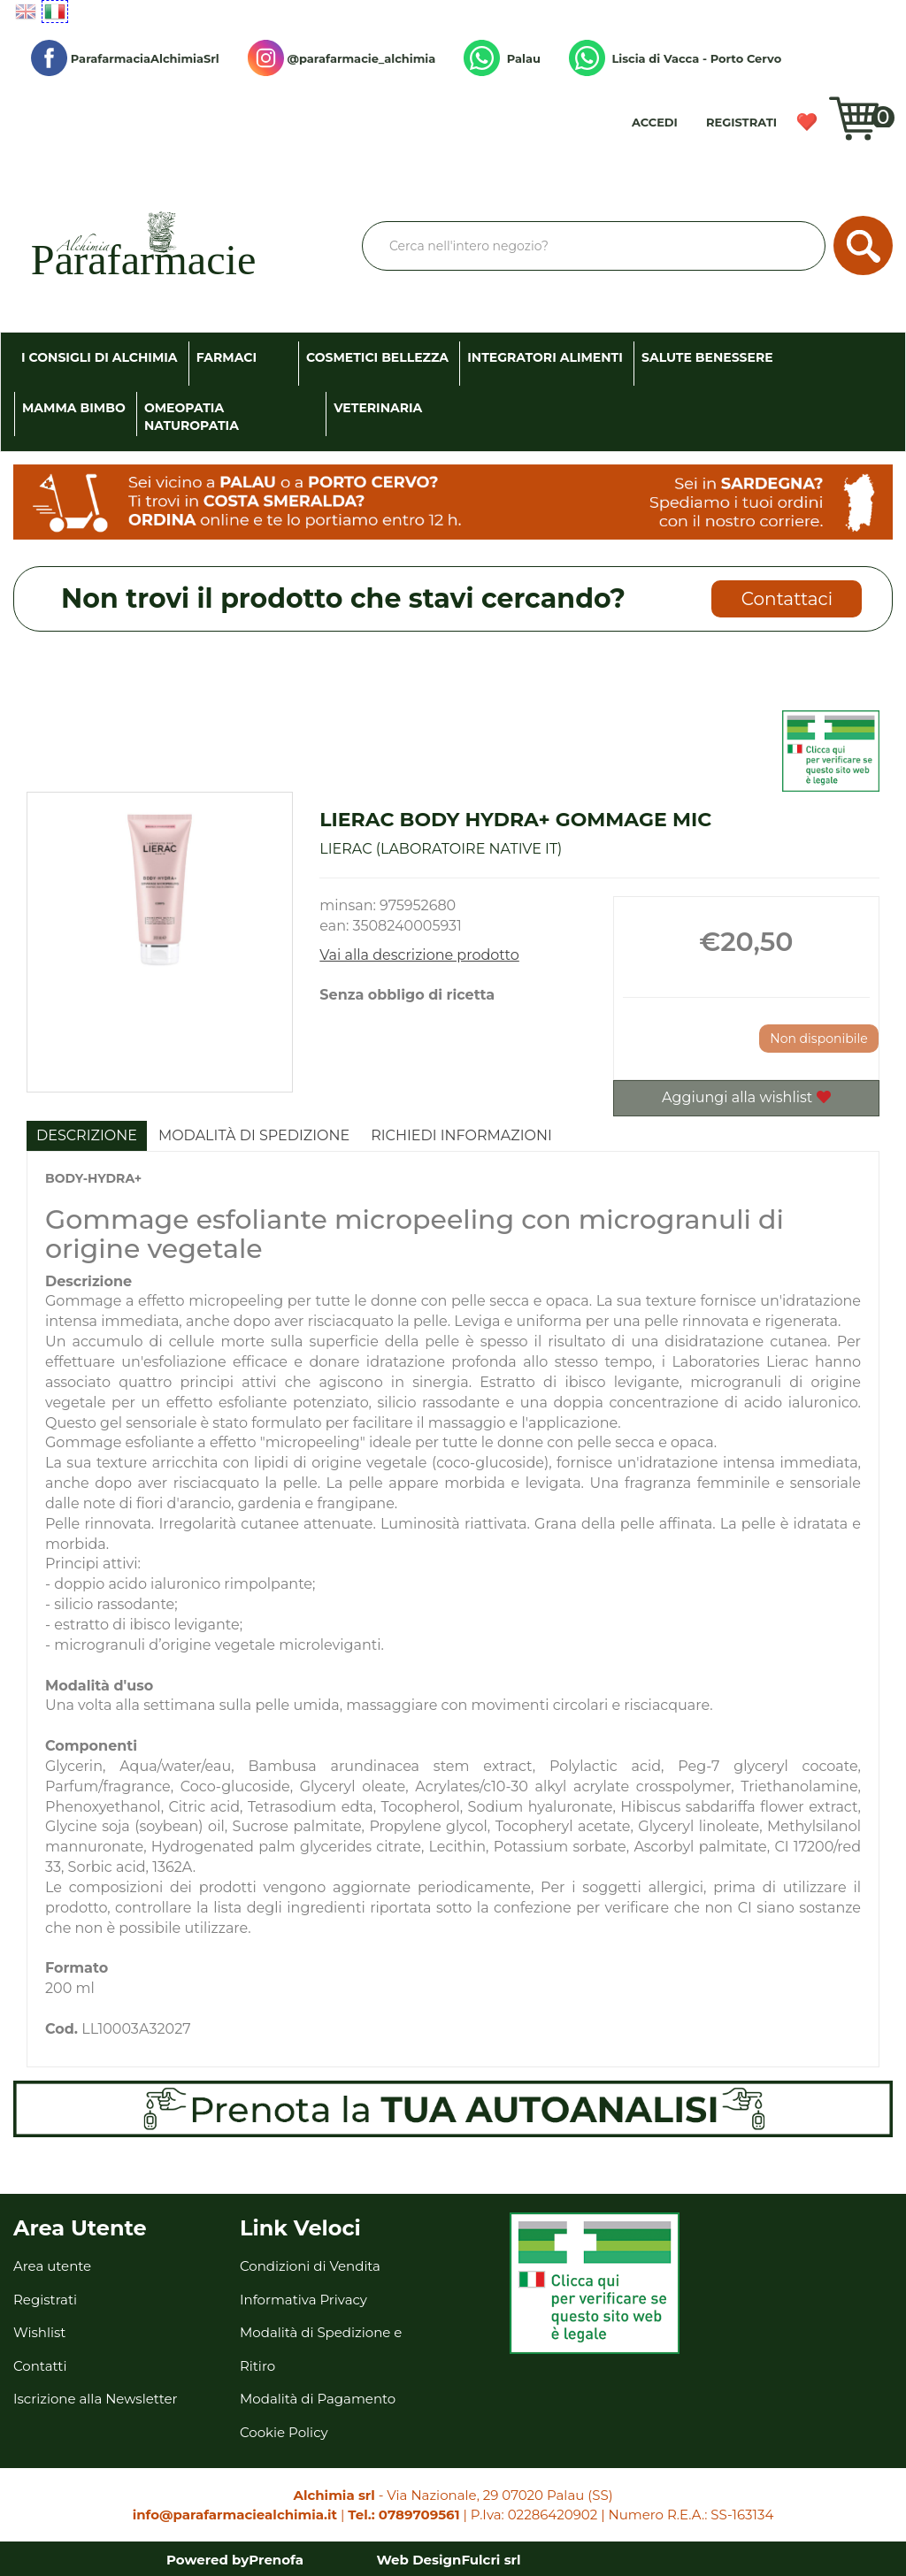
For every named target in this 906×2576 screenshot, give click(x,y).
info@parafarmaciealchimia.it (235, 2514)
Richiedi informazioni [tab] (461, 1135)
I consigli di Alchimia (99, 357)
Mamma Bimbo (74, 408)
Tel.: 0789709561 (403, 2514)
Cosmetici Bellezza (377, 357)
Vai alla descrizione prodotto (419, 955)
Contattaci (787, 599)
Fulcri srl (490, 2559)
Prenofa (276, 2559)
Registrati (741, 122)
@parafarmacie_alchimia (341, 58)
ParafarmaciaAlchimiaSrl (125, 58)
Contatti (40, 2366)
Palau (502, 58)
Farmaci (226, 357)
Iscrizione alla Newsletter (95, 2398)
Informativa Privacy (303, 2299)
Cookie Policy (284, 2432)
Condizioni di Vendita (310, 2266)
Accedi (655, 122)
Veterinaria (378, 408)
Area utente (52, 2266)
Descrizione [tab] (86, 1135)
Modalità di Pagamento (317, 2398)
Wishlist (812, 128)
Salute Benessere (707, 357)
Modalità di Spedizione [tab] (253, 1135)
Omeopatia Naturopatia (191, 416)
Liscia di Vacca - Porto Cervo (675, 58)
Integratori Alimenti (545, 357)
